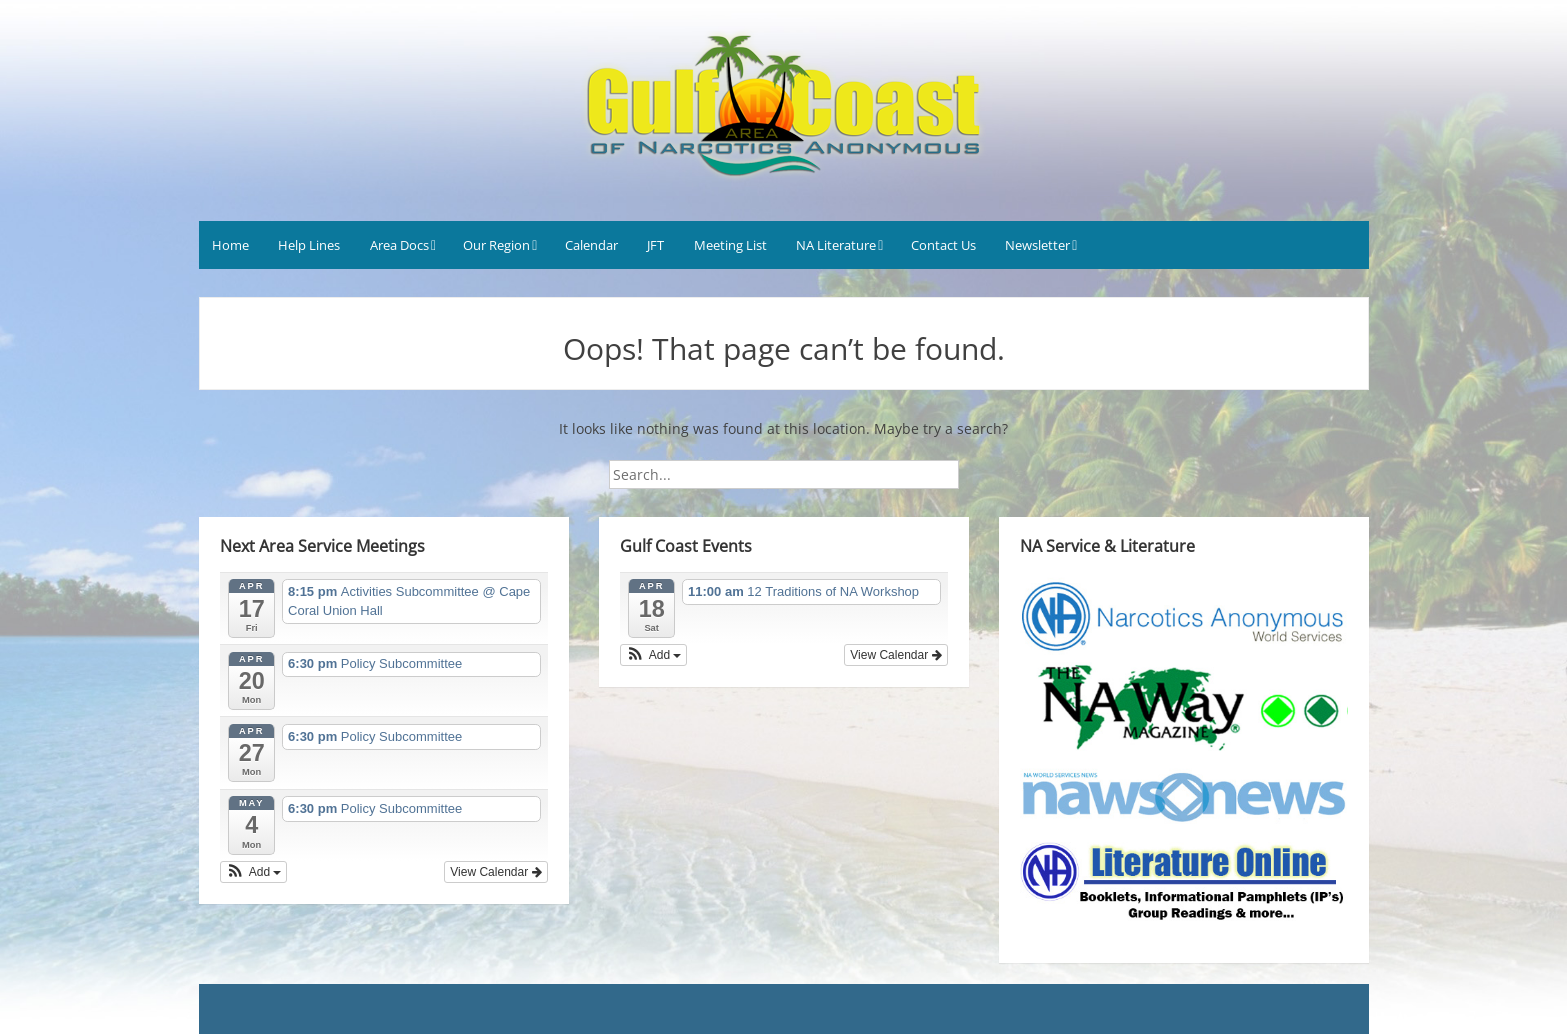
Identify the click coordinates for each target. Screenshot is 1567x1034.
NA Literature (836, 245)
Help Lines (309, 245)
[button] (254, 872)
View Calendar (495, 872)
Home (230, 245)
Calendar (591, 245)
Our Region (496, 245)
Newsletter (1037, 245)
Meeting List (730, 245)
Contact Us (943, 245)
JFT (655, 245)
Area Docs (399, 245)
